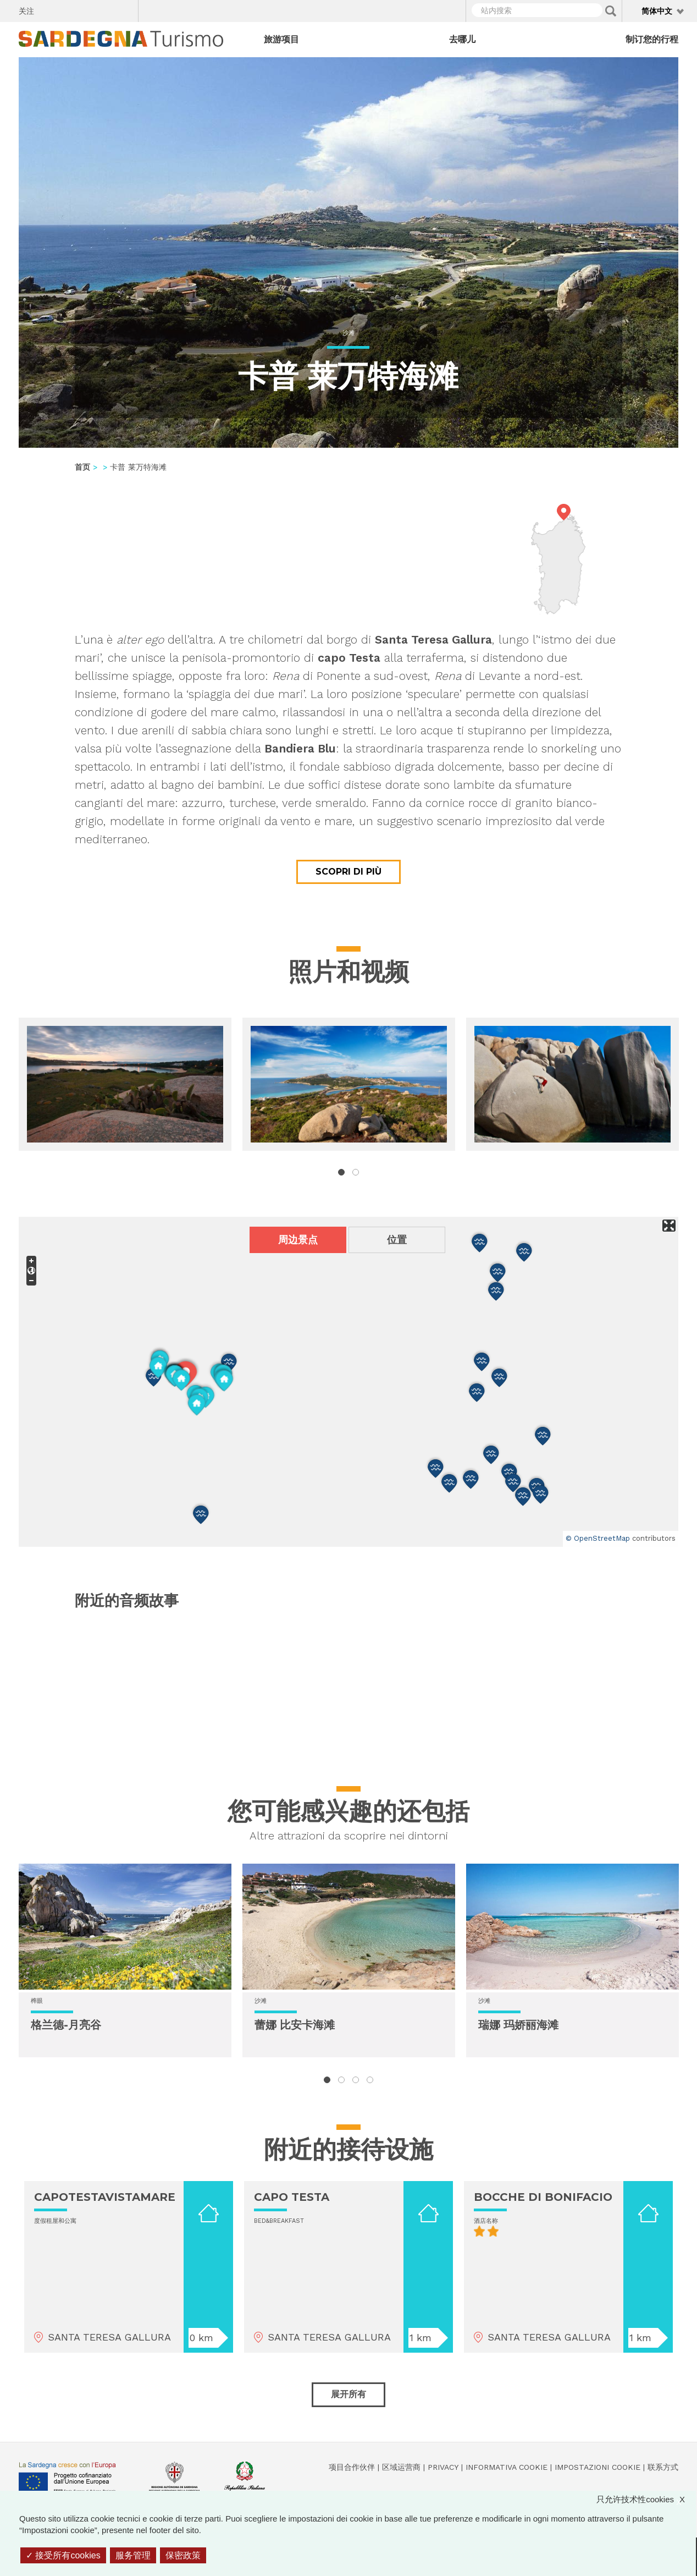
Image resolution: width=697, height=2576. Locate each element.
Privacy (443, 2467)
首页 (82, 467)
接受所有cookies (63, 2555)
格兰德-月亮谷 (66, 2024)
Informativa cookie (506, 2467)
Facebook (49, 9)
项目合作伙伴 (352, 2467)
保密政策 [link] (183, 2555)
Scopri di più (348, 871)
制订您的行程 (652, 39)
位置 (397, 1240)
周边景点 (298, 1240)
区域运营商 (401, 2467)
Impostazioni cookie (597, 2467)
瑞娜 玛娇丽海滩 (518, 2024)
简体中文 (656, 11)
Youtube (125, 9)
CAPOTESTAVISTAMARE (104, 2197)
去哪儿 (462, 39)
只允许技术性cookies (646, 2499)
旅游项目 (281, 39)
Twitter (68, 9)
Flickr (106, 9)
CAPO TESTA (291, 2197)
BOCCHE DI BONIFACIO (543, 2197)
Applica (610, 11)
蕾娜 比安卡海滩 (295, 2024)
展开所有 (348, 2394)
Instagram (87, 9)
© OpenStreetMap (598, 1538)
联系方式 (663, 2467)
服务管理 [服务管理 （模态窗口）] (133, 2555)
